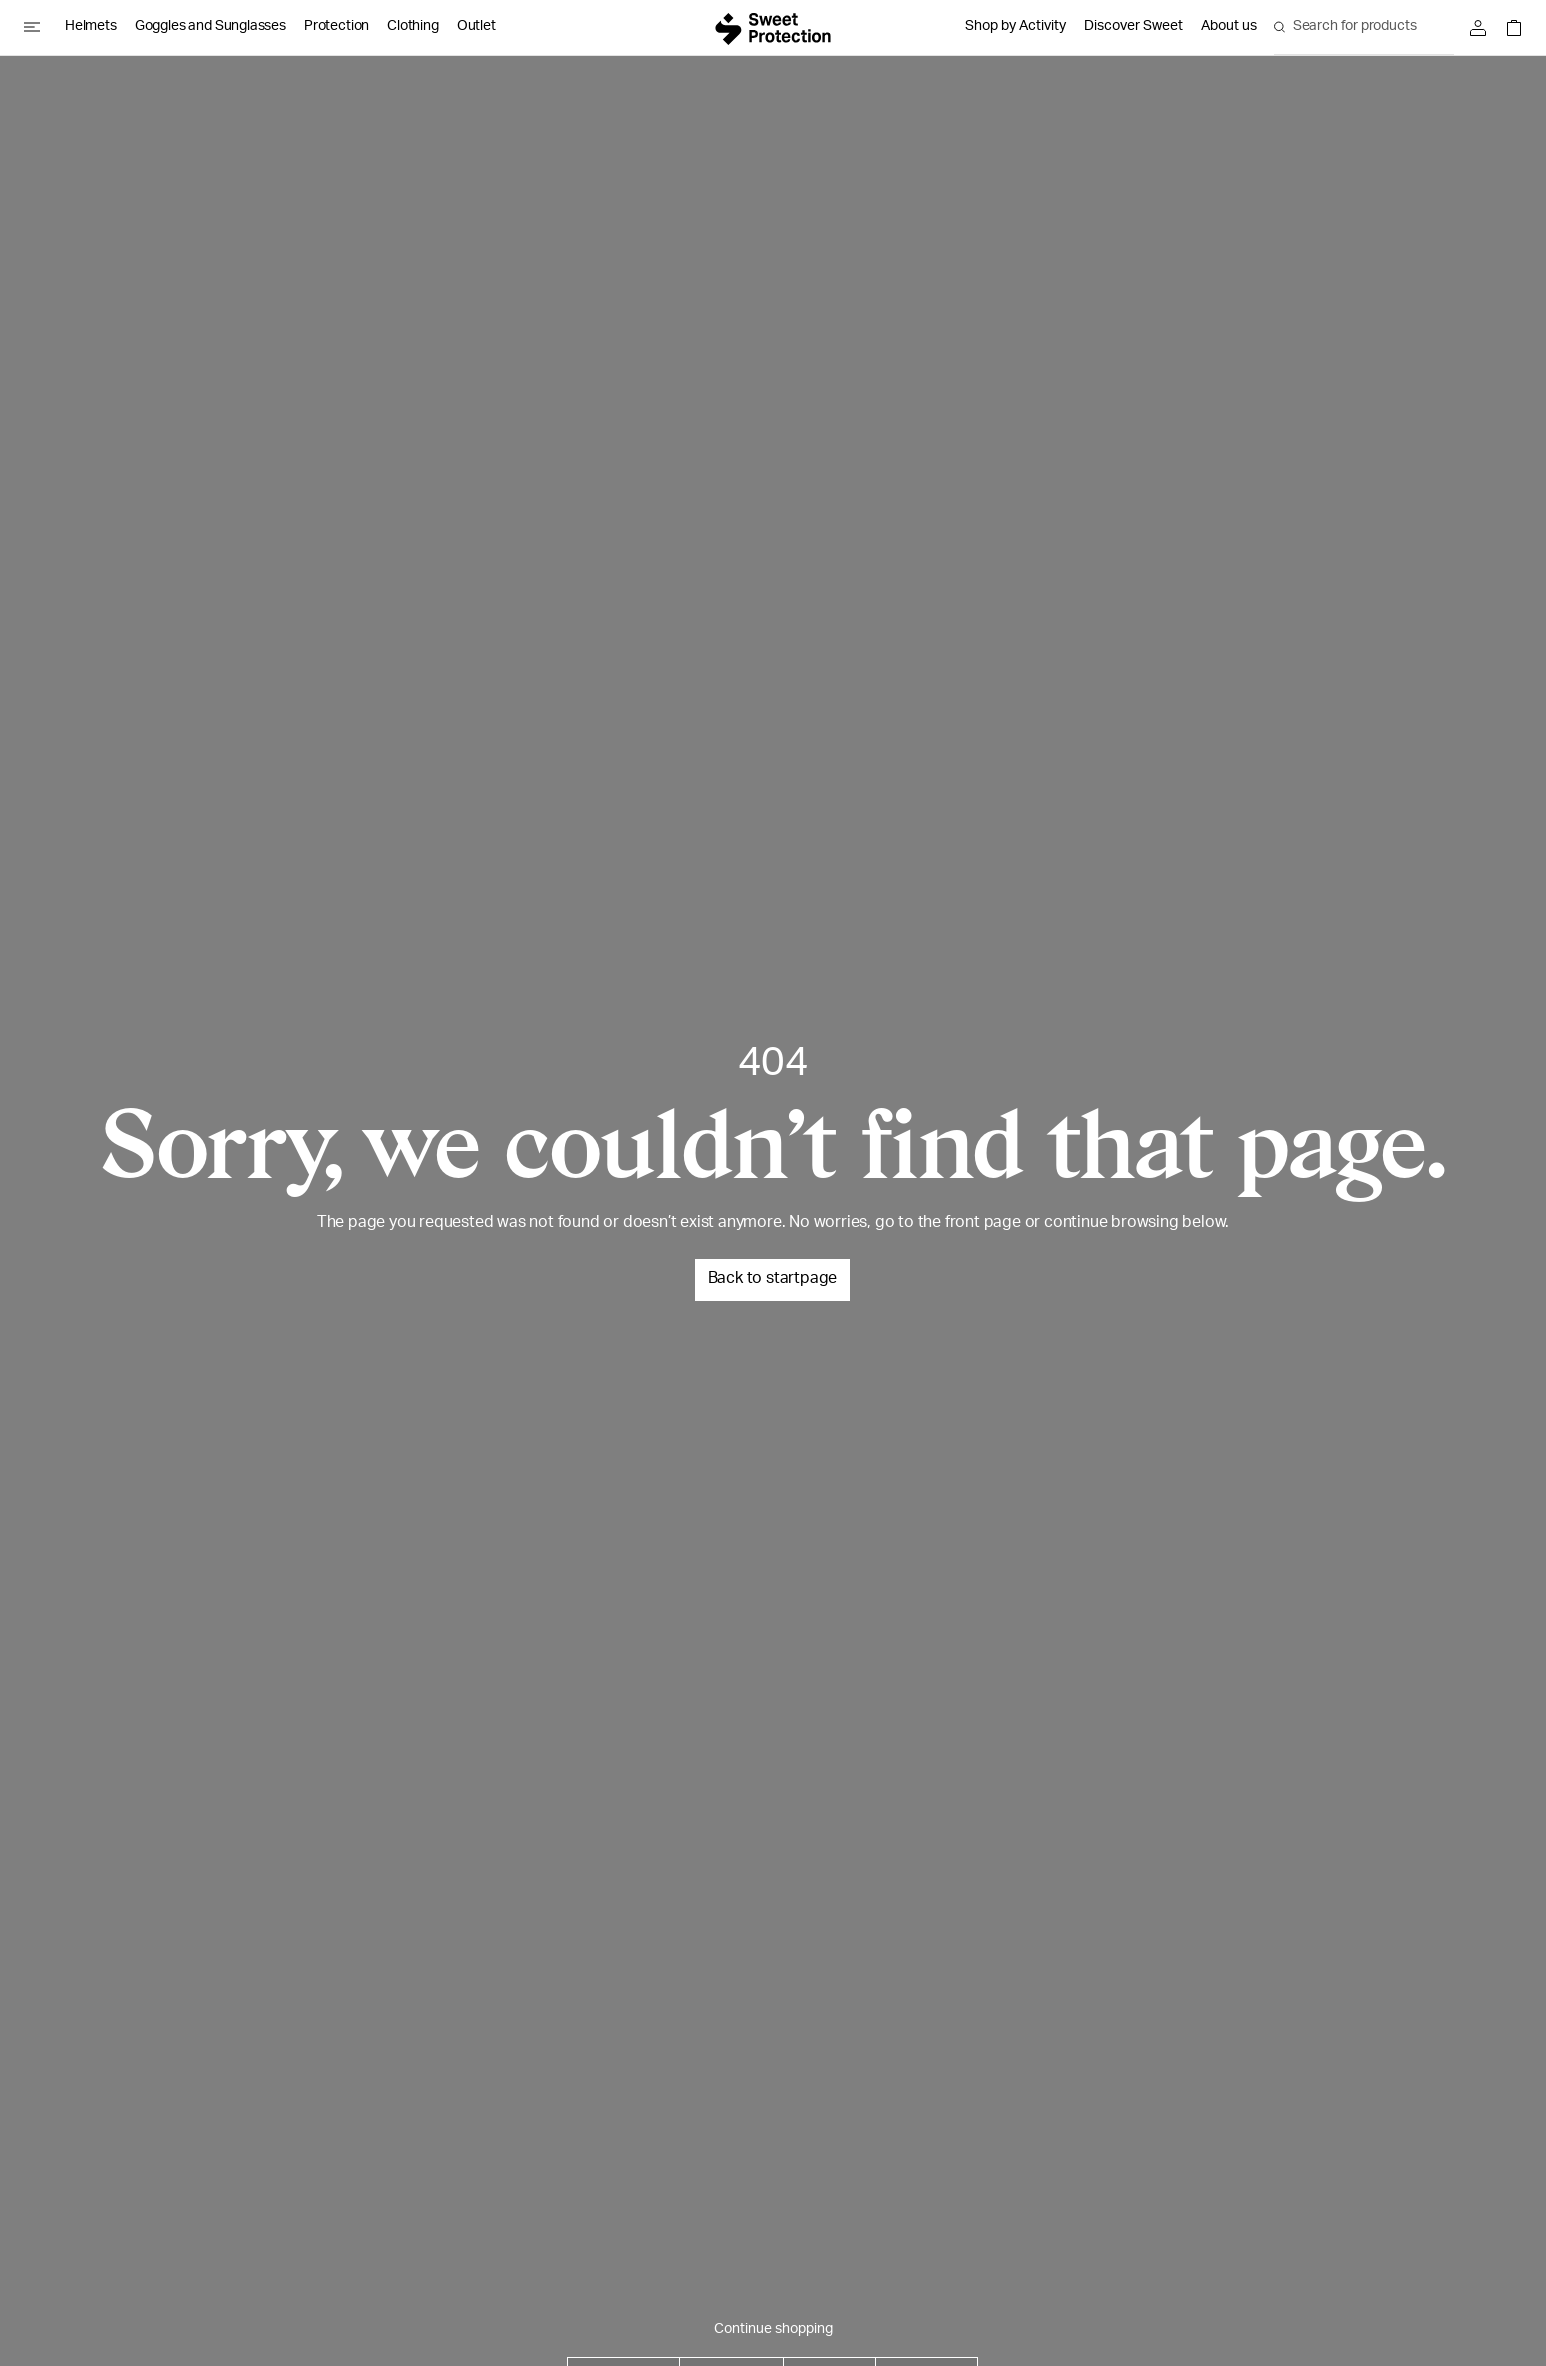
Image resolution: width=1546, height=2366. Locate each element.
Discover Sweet (1133, 27)
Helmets (91, 27)
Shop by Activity (1015, 27)
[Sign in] (1483, 28)
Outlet (476, 27)
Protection (336, 27)
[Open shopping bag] (1509, 28)
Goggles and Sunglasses (210, 27)
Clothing (413, 27)
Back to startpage (773, 1280)
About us (1229, 27)
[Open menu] (40, 27)
